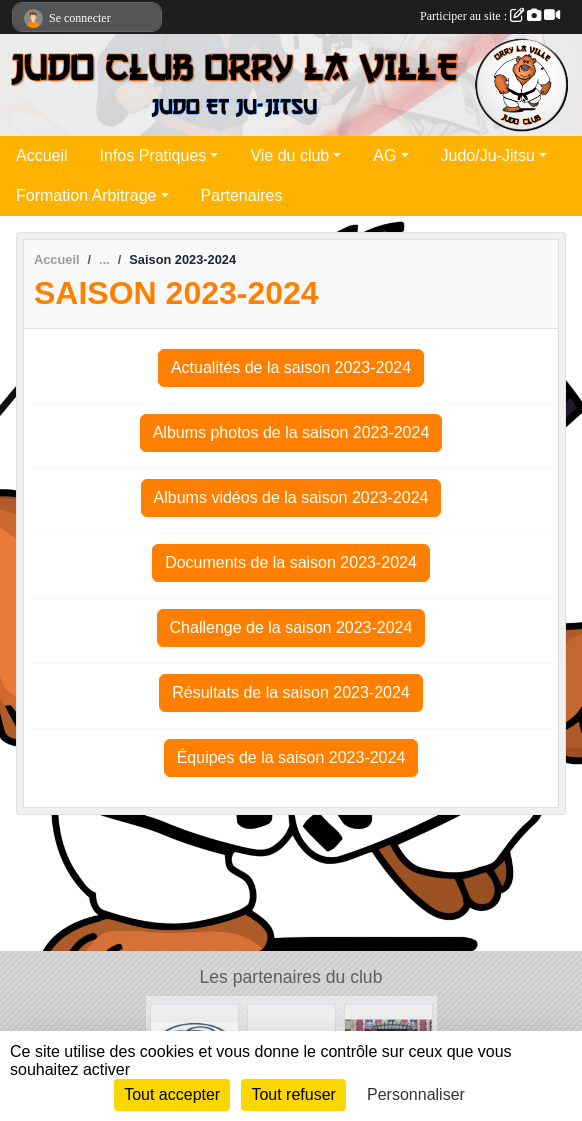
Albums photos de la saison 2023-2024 (291, 432)
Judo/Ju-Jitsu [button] (488, 155)
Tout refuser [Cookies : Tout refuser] (293, 1094)
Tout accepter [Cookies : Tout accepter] (172, 1094)
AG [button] (384, 155)
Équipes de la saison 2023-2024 (291, 757)
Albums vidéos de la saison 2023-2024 (291, 497)
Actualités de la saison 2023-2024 (291, 367)
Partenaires (242, 195)
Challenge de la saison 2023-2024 (291, 627)
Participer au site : (490, 16)
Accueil (42, 155)
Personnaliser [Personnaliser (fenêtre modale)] (416, 1094)
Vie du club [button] (289, 155)
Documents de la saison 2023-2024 (291, 562)
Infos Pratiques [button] (153, 155)
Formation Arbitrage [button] (86, 195)
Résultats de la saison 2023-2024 (291, 692)
